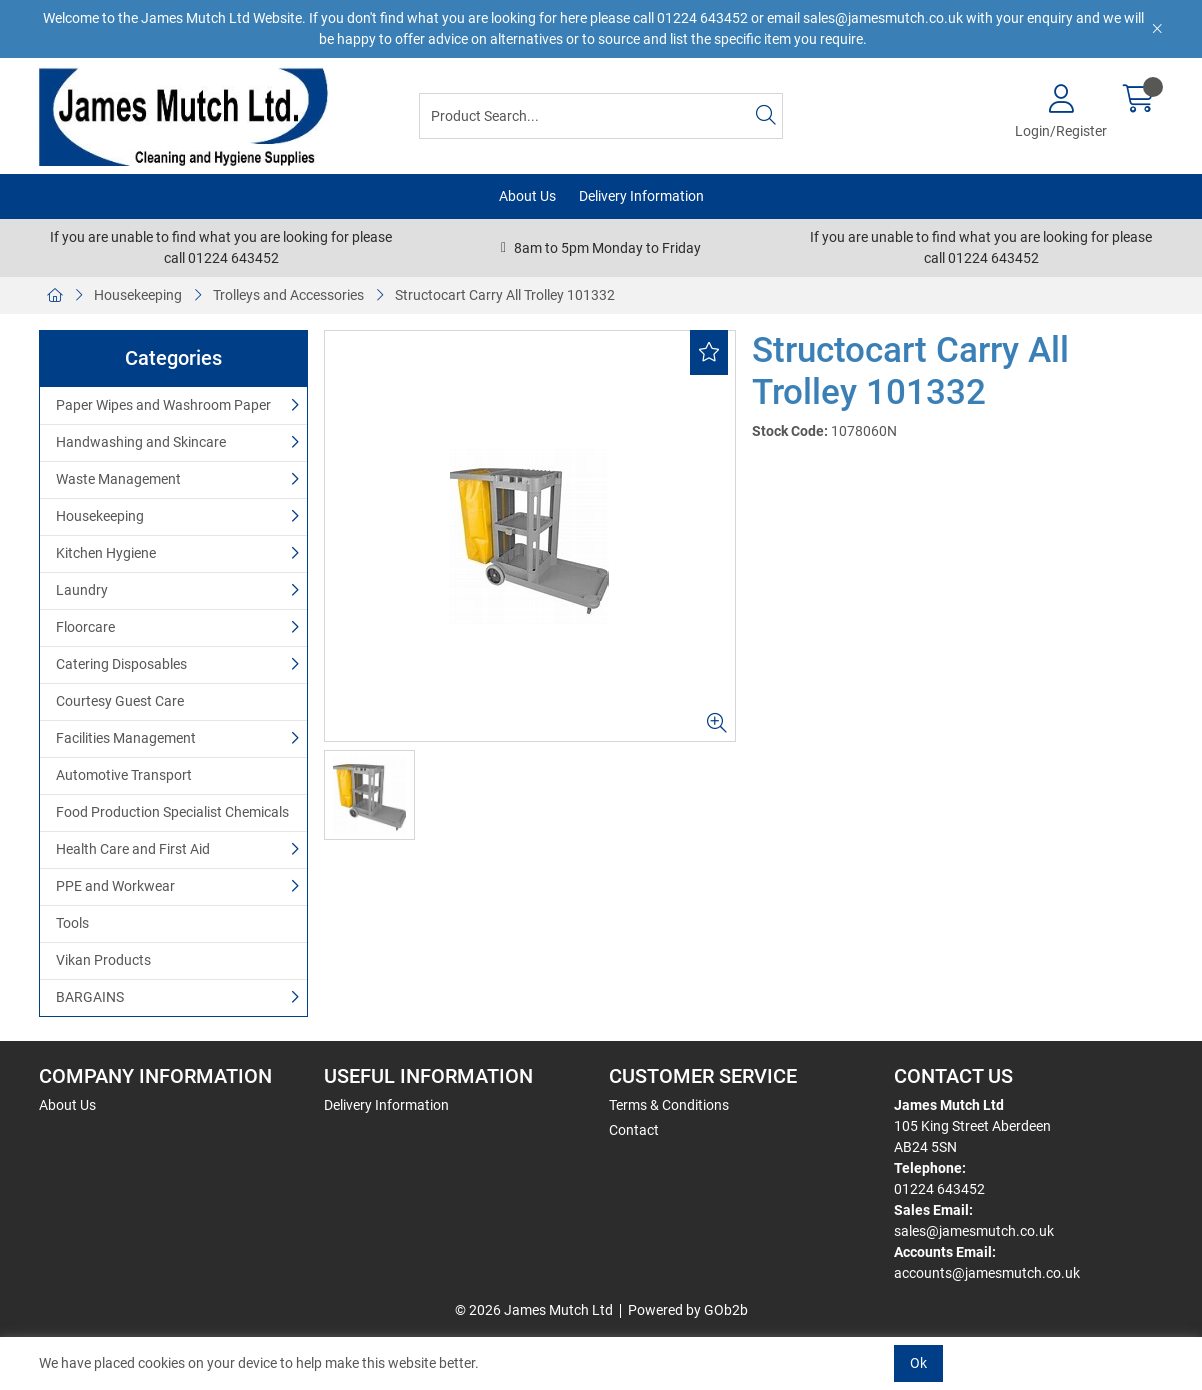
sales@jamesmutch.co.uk (974, 1231)
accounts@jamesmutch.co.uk (987, 1273)
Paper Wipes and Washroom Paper (163, 405)
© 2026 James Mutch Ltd (534, 1310)
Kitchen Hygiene (106, 553)
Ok (918, 1363)
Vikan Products (103, 960)
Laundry (82, 590)
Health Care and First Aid (133, 849)
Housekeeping (138, 295)
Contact (634, 1130)
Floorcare (85, 627)
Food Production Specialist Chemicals (172, 812)
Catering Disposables (121, 664)
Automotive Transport (124, 775)
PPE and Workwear (115, 886)
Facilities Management (126, 738)
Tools (72, 923)
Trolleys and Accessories (288, 295)
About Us (527, 196)
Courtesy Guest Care (120, 701)
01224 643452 (939, 1189)
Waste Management (118, 479)
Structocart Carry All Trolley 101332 (505, 295)
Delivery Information (641, 196)
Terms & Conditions (669, 1105)
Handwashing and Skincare (141, 442)
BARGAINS (90, 997)
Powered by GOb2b (688, 1310)
